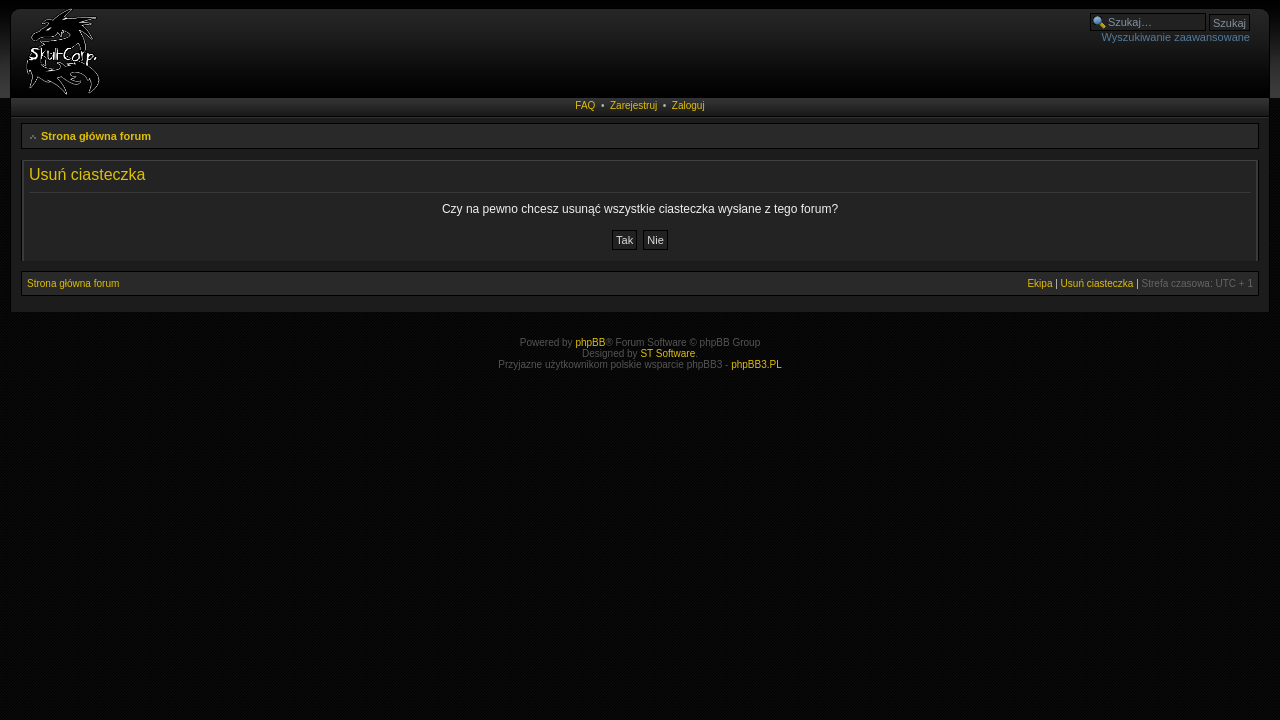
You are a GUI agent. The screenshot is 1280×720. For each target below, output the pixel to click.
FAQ (585, 105)
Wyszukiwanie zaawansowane (1176, 37)
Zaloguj (688, 105)
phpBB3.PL (756, 364)
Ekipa (1039, 283)
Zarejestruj (633, 105)
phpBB (590, 342)
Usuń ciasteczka (1097, 283)
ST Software (667, 353)
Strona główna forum (96, 136)
